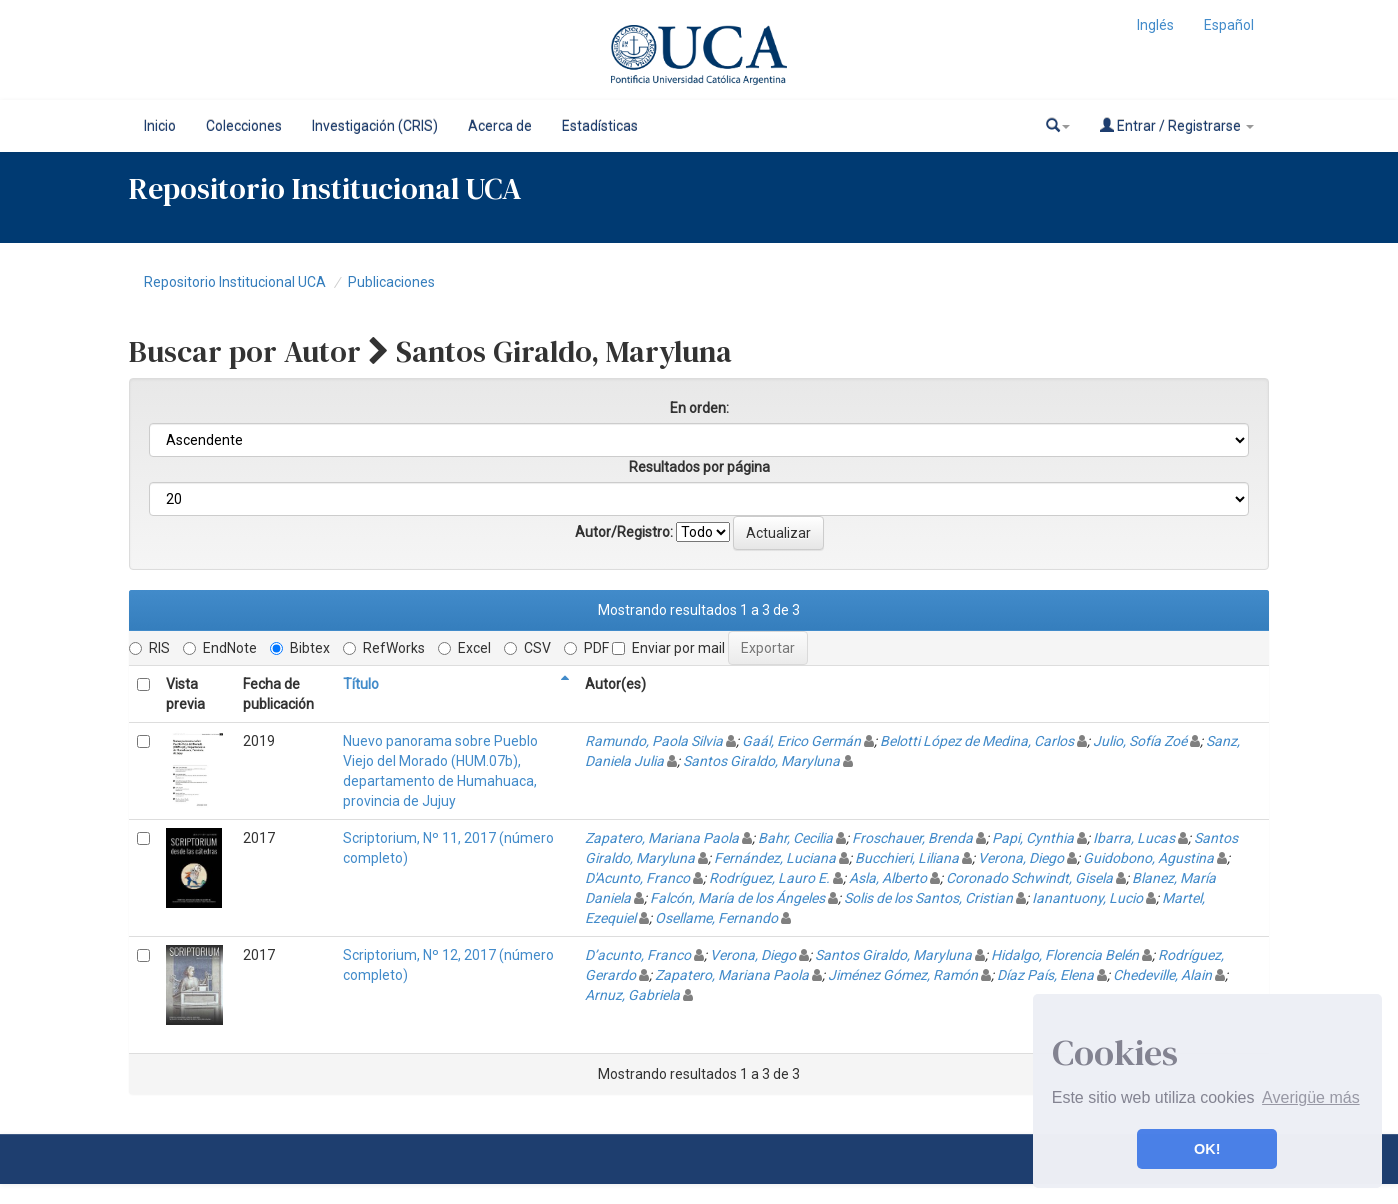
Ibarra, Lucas (1134, 838)
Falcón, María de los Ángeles (737, 898)
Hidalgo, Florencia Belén (1065, 955)
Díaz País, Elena (1045, 975)
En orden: (699, 408)
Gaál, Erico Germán (801, 741)
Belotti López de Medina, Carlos (977, 741)
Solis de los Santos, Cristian (928, 898)
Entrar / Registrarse (1177, 125)
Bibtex (300, 648)
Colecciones (244, 126)
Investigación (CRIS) (375, 126)
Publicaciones (391, 282)
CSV (527, 648)
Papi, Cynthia (1033, 838)
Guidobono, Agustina (1148, 858)
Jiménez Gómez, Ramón (903, 975)
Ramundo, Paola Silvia (654, 741)
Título (361, 684)
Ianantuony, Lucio (1087, 898)
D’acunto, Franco (638, 955)
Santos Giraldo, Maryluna (761, 761)
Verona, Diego (1021, 858)
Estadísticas (600, 126)
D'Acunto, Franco (637, 878)
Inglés (1155, 25)
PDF (586, 648)
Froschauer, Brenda (912, 838)
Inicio (160, 126)
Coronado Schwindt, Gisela (1029, 878)
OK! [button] (1207, 1149)
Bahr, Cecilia (795, 838)
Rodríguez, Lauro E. (769, 878)
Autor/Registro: (624, 532)
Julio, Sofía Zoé (1140, 741)
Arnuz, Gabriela (632, 995)
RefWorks (384, 648)
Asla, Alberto (888, 878)
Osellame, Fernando (716, 918)
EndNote (220, 648)
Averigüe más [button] (1311, 1097)
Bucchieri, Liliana (907, 858)
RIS (149, 648)
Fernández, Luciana (775, 858)
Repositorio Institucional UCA (235, 282)
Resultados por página (699, 467)
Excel (464, 648)
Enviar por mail (668, 648)
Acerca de (500, 126)
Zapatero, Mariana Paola (662, 838)
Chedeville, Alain (1162, 975)
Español (1229, 25)
